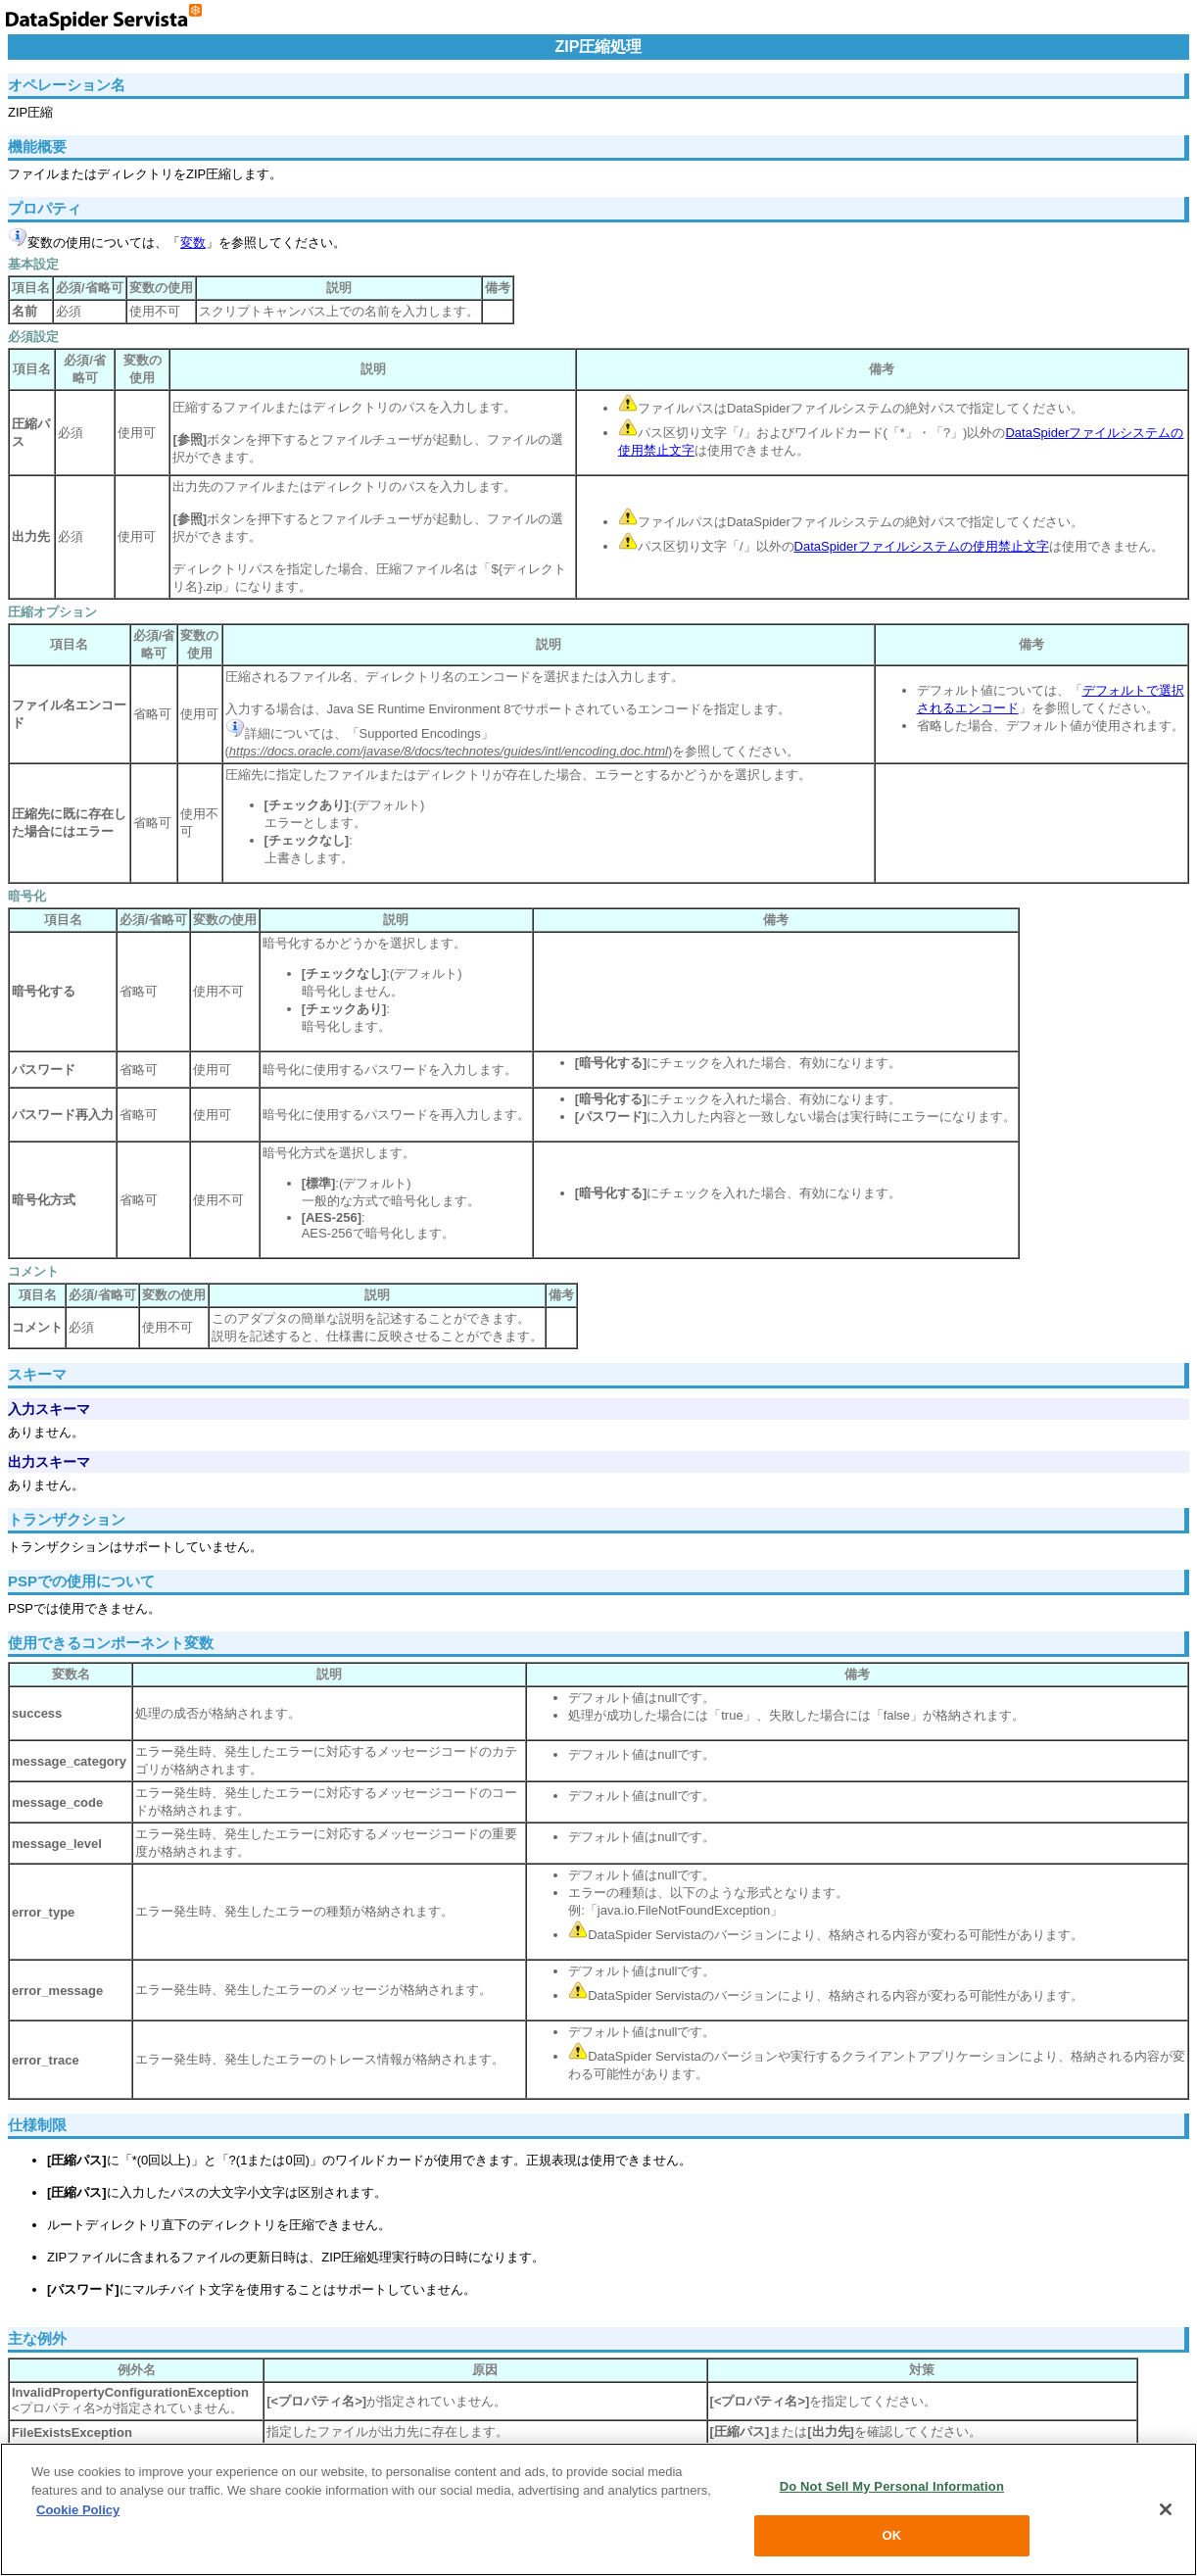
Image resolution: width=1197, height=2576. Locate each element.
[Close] (1165, 2509)
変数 (193, 242)
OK (891, 2535)
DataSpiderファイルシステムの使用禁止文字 (921, 546)
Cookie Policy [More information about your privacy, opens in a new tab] (78, 2510)
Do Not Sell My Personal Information (892, 2486)
